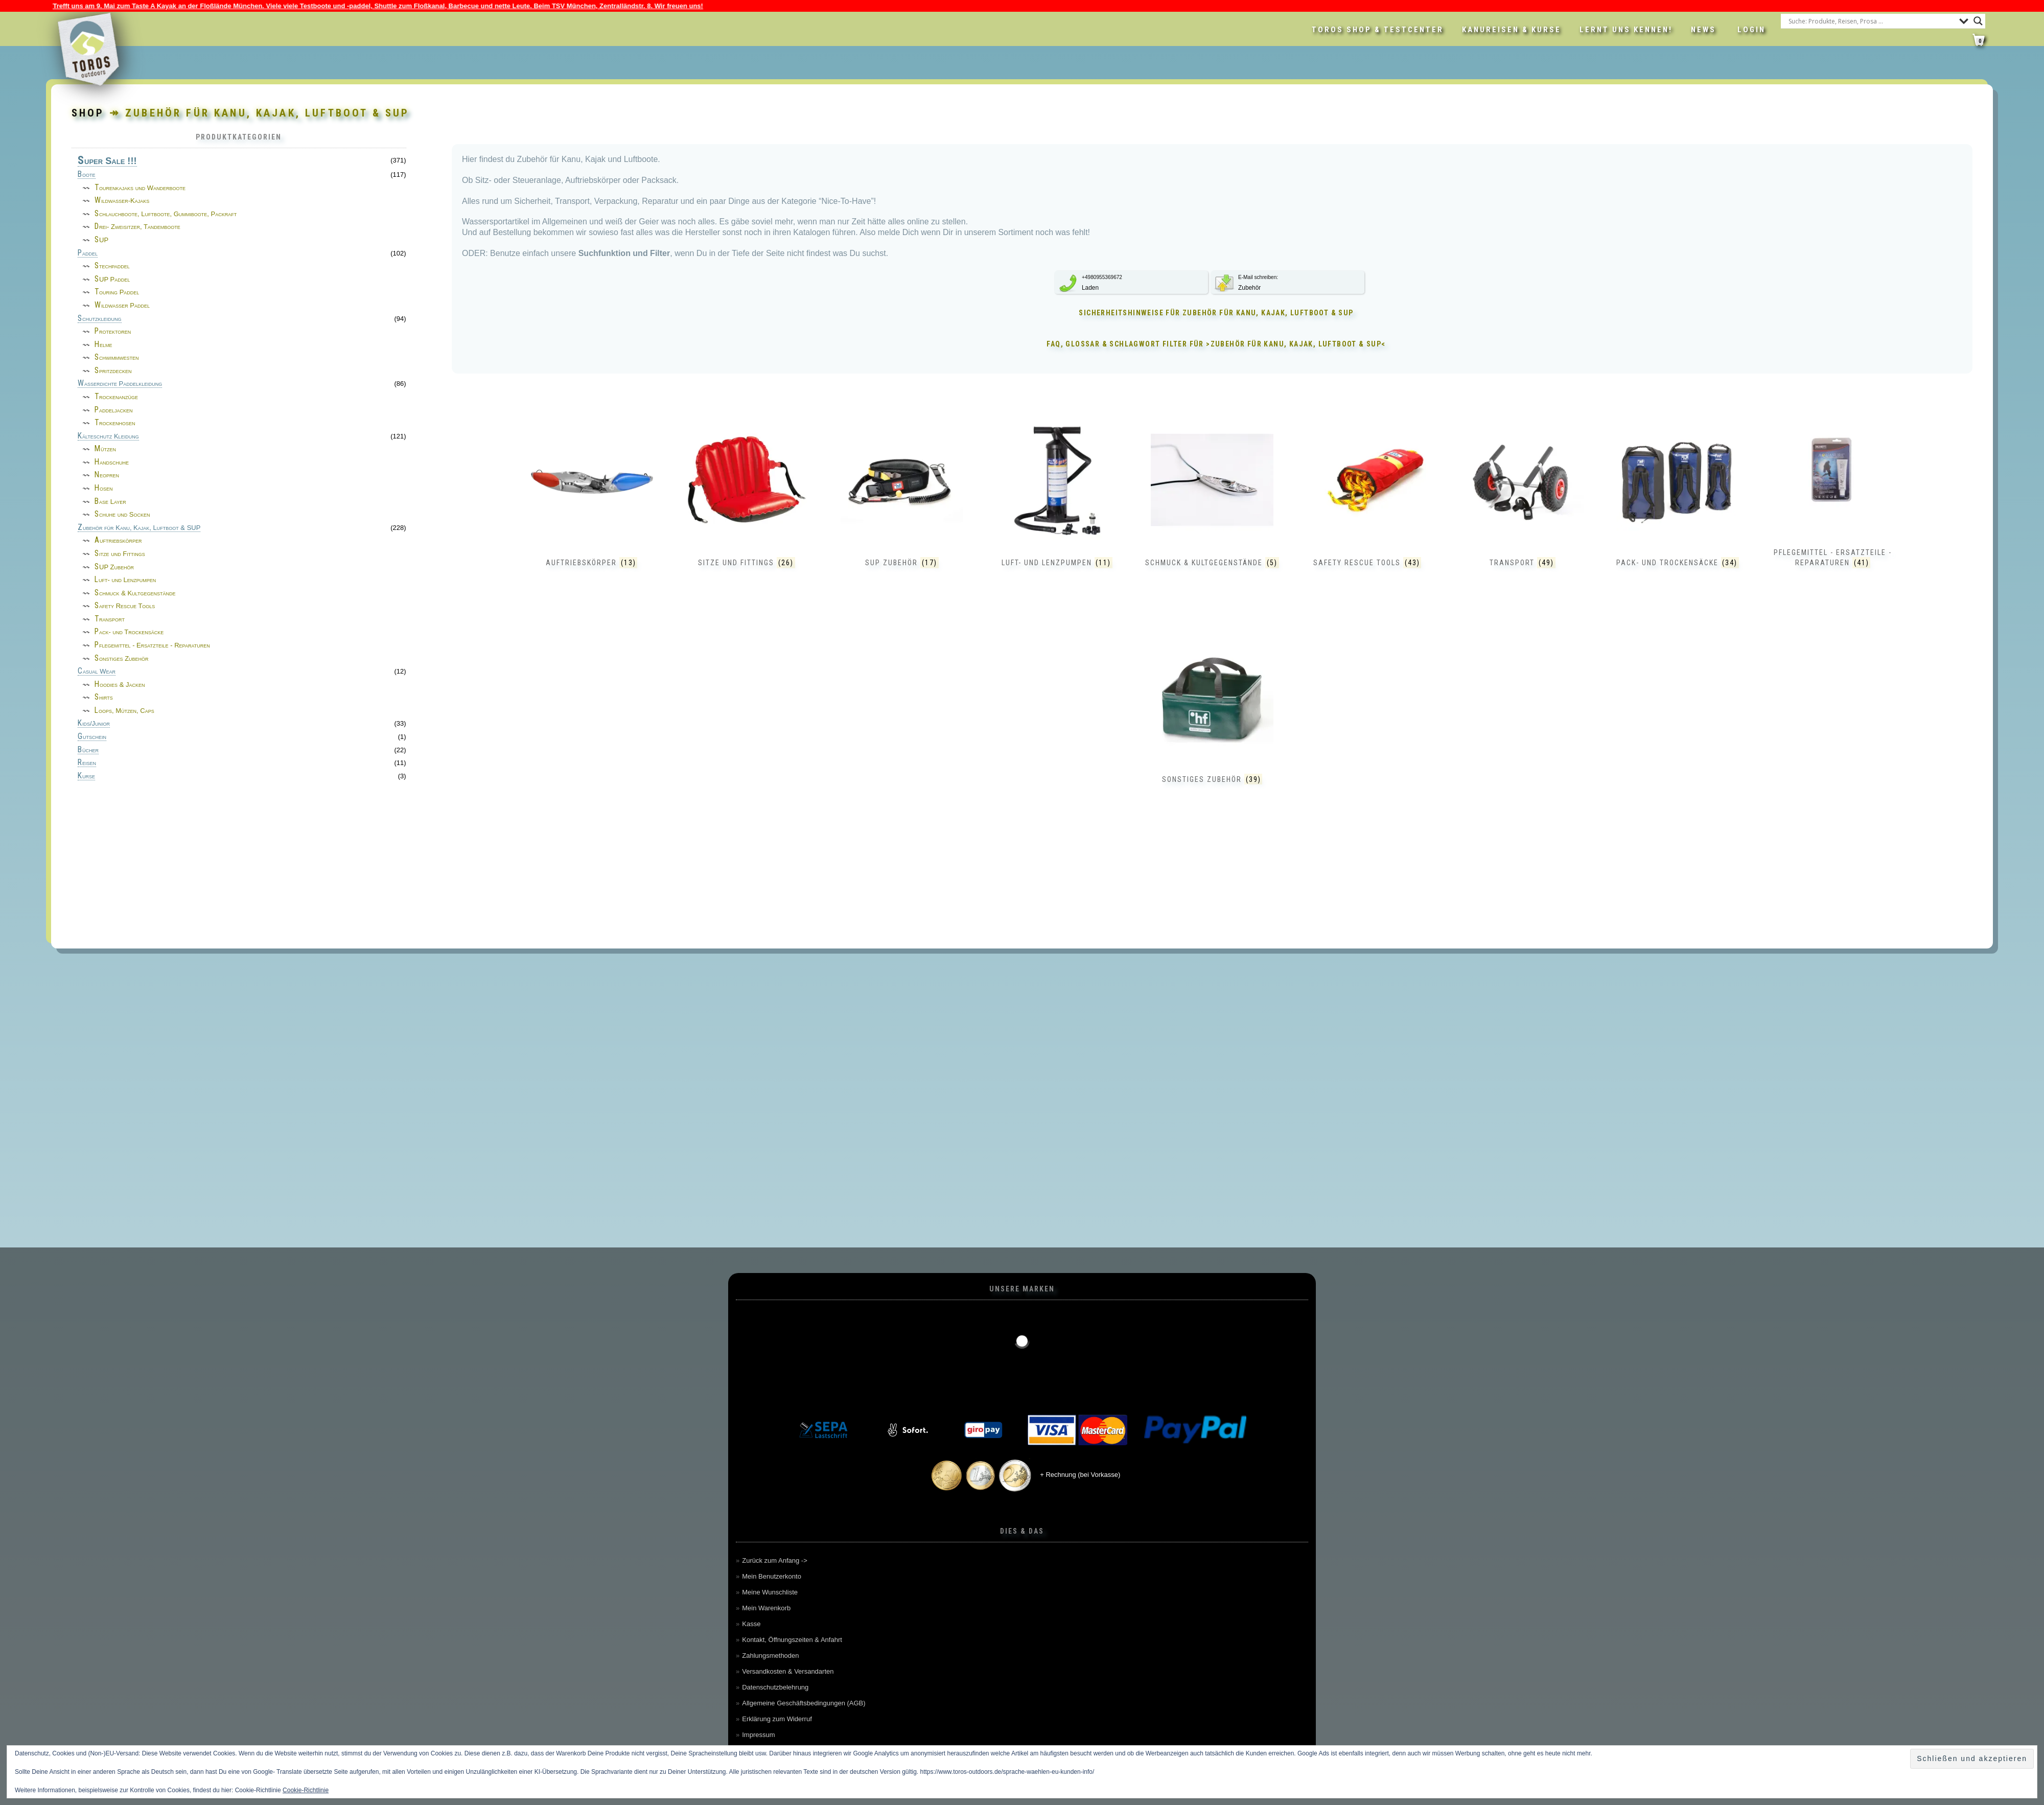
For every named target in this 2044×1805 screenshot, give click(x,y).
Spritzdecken (113, 371)
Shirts (104, 697)
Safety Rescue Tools (125, 606)
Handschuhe (112, 462)
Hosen (104, 488)
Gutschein (92, 737)
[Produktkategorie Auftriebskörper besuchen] (592, 505)
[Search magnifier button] (1978, 21)
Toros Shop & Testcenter (1378, 29)
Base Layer (110, 501)
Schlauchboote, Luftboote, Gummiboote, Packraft (166, 214)
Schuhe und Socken (122, 514)
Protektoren (113, 331)
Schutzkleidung (100, 319)
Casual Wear (96, 671)
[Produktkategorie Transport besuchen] (1522, 505)
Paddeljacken (114, 410)
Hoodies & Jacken (120, 684)
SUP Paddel (112, 279)
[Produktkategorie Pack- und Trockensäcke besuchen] (1678, 505)
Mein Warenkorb (766, 1608)
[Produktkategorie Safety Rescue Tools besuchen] (1367, 505)
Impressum (758, 1735)
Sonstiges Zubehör (122, 658)
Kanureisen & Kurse (1511, 29)
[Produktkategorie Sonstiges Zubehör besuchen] (1212, 721)
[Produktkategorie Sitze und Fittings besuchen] (747, 505)
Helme (103, 345)
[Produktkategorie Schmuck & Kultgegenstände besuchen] (1212, 505)
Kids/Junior (94, 724)
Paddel (88, 253)
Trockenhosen (115, 423)
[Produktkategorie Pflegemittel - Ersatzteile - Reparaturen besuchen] (1833, 494)
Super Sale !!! (107, 161)
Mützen (105, 449)
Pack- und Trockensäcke (129, 632)
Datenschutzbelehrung (775, 1687)
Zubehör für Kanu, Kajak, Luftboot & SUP (139, 528)
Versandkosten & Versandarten (787, 1671)
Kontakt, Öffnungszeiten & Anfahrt (792, 1640)
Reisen (87, 763)
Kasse (751, 1624)
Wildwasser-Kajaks (122, 200)
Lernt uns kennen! (1626, 29)
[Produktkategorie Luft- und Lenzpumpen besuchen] (1057, 505)
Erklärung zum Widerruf (777, 1719)
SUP (101, 240)
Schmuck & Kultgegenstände (135, 593)
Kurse (86, 776)
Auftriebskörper (118, 540)
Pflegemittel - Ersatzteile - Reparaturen (152, 645)
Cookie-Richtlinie (306, 1790)
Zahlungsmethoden (770, 1655)
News (1703, 29)
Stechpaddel (112, 266)
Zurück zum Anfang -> (774, 1560)
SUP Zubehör (114, 567)
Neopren (107, 475)
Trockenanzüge (116, 397)
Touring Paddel (117, 292)
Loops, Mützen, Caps (124, 710)
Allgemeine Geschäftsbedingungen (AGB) (803, 1703)
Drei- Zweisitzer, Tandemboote (137, 226)
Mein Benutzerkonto (771, 1576)
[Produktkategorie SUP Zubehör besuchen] (902, 505)
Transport (110, 619)
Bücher (88, 750)
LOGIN (1751, 29)
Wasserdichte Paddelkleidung (120, 384)
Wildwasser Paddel (122, 305)
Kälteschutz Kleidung (108, 436)
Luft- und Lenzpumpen (125, 580)
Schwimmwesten (117, 357)
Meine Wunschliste (770, 1592)
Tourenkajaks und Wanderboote (140, 188)
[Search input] (1871, 21)
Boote (87, 175)
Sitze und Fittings (120, 554)
